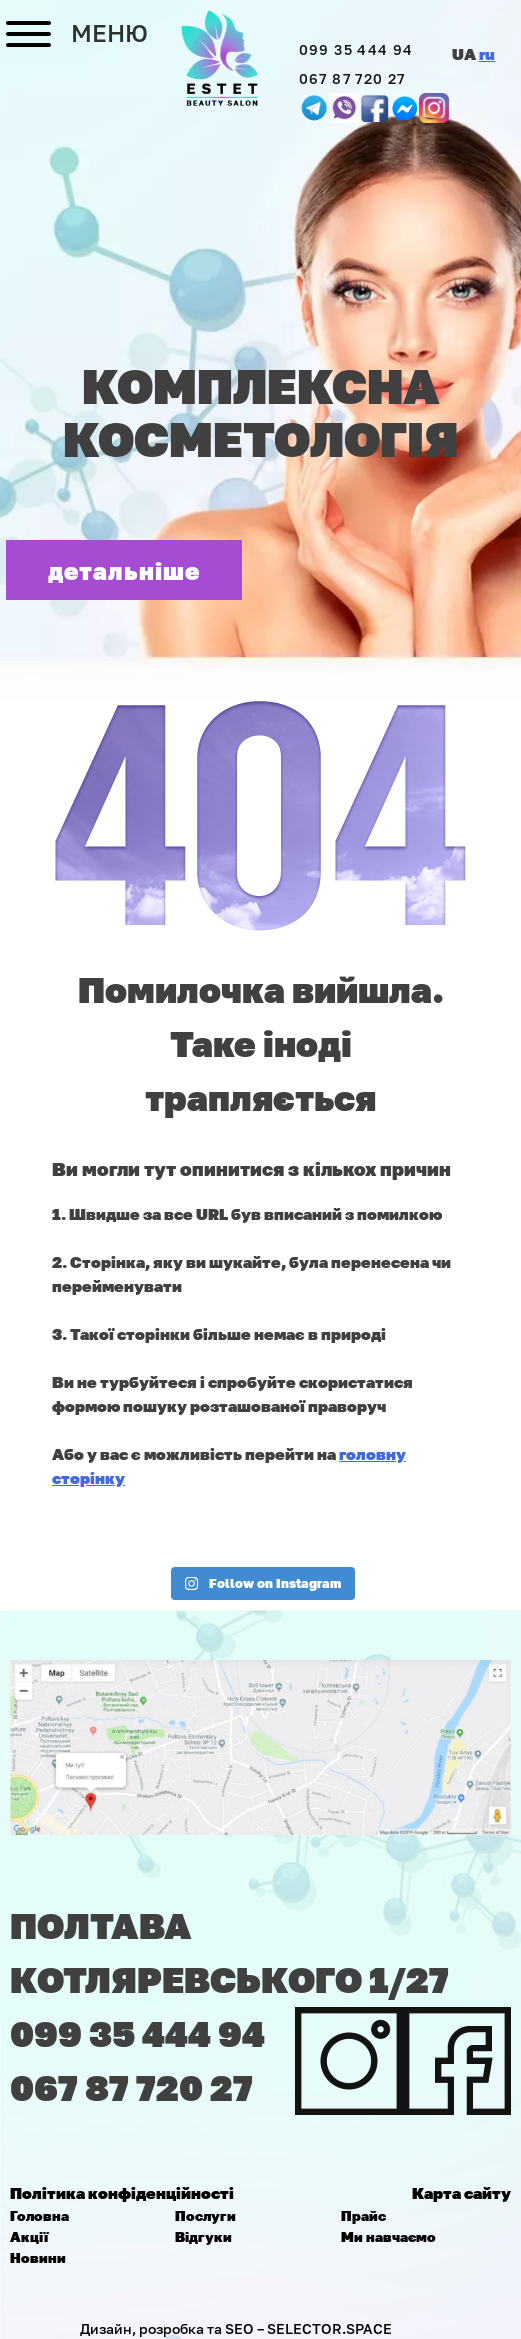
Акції (29, 2236)
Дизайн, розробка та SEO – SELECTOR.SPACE (236, 2328)
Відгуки (203, 2236)
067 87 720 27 (352, 78)
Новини (38, 2257)
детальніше (124, 570)
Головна (39, 2215)
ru (487, 54)
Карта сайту (461, 2193)
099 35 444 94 (356, 49)
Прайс (363, 2215)
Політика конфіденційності (122, 2193)
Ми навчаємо (388, 2236)
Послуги (205, 2215)
